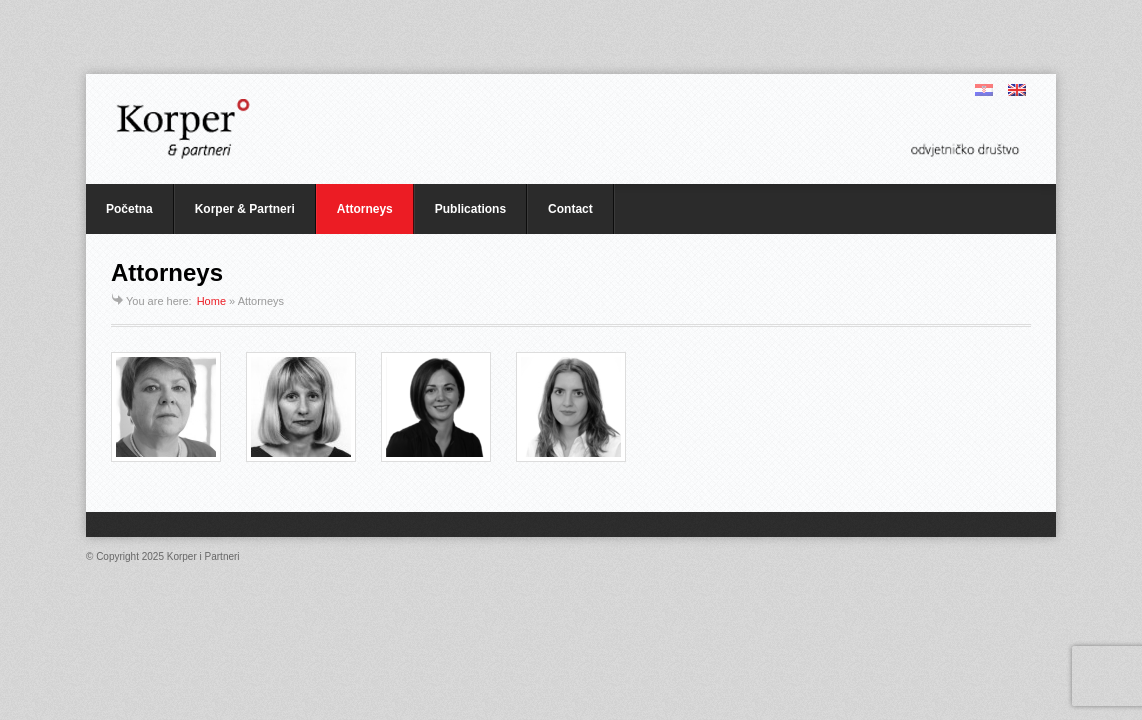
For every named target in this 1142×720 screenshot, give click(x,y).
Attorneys (365, 209)
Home (211, 301)
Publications (470, 209)
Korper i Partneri (203, 556)
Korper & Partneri (245, 209)
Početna (129, 209)
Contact (570, 209)
